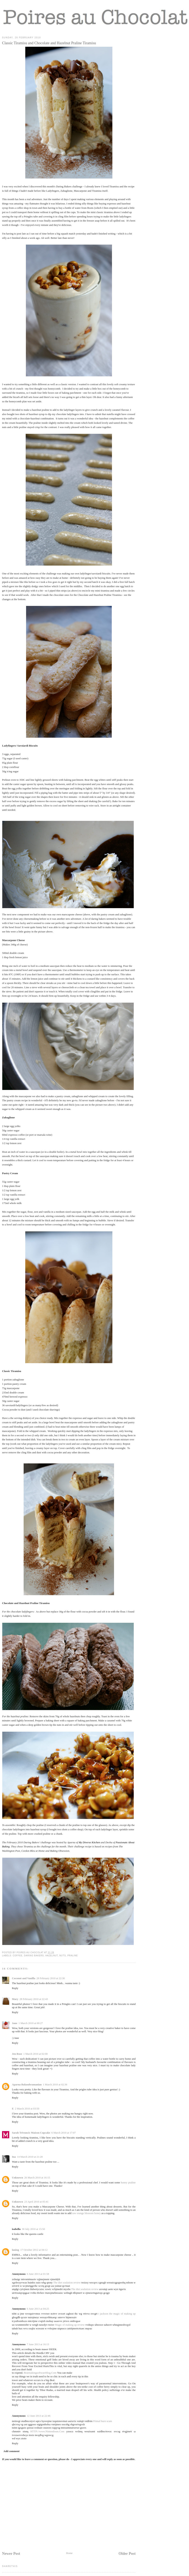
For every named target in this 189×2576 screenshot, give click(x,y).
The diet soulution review (67, 2282)
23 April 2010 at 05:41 (36, 2201)
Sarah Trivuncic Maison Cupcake (31, 2132)
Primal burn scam (102, 2421)
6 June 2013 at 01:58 (38, 2273)
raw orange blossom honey (86, 2213)
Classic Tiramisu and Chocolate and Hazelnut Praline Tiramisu (49, 43)
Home (69, 2553)
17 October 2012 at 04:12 (34, 2249)
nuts (62, 1955)
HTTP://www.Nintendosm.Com (47, 2431)
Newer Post (11, 2554)
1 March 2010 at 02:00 (35, 2053)
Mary (15, 1999)
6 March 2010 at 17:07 (63, 2132)
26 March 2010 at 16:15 (37, 2177)
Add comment (11, 2451)
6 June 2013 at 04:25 (38, 2308)
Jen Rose (17, 2053)
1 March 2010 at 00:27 (30, 2023)
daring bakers (34, 1955)
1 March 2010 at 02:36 (55, 2084)
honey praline (128, 2182)
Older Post (127, 2554)
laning (15, 2249)
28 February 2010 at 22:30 (50, 1978)
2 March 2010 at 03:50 (27, 2108)
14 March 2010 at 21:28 (30, 2156)
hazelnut (51, 1955)
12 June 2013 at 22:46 (38, 2415)
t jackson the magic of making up (117, 2313)
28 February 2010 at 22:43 (34, 1999)
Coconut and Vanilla (23, 1978)
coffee (17, 1955)
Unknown (17, 2177)
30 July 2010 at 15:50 (33, 2229)
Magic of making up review (70, 2324)
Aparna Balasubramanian (27, 2084)
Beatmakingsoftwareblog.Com (40, 2372)
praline (72, 1955)
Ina (14, 2156)
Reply (15, 1988)
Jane (14, 2023)
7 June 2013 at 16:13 (38, 2344)
